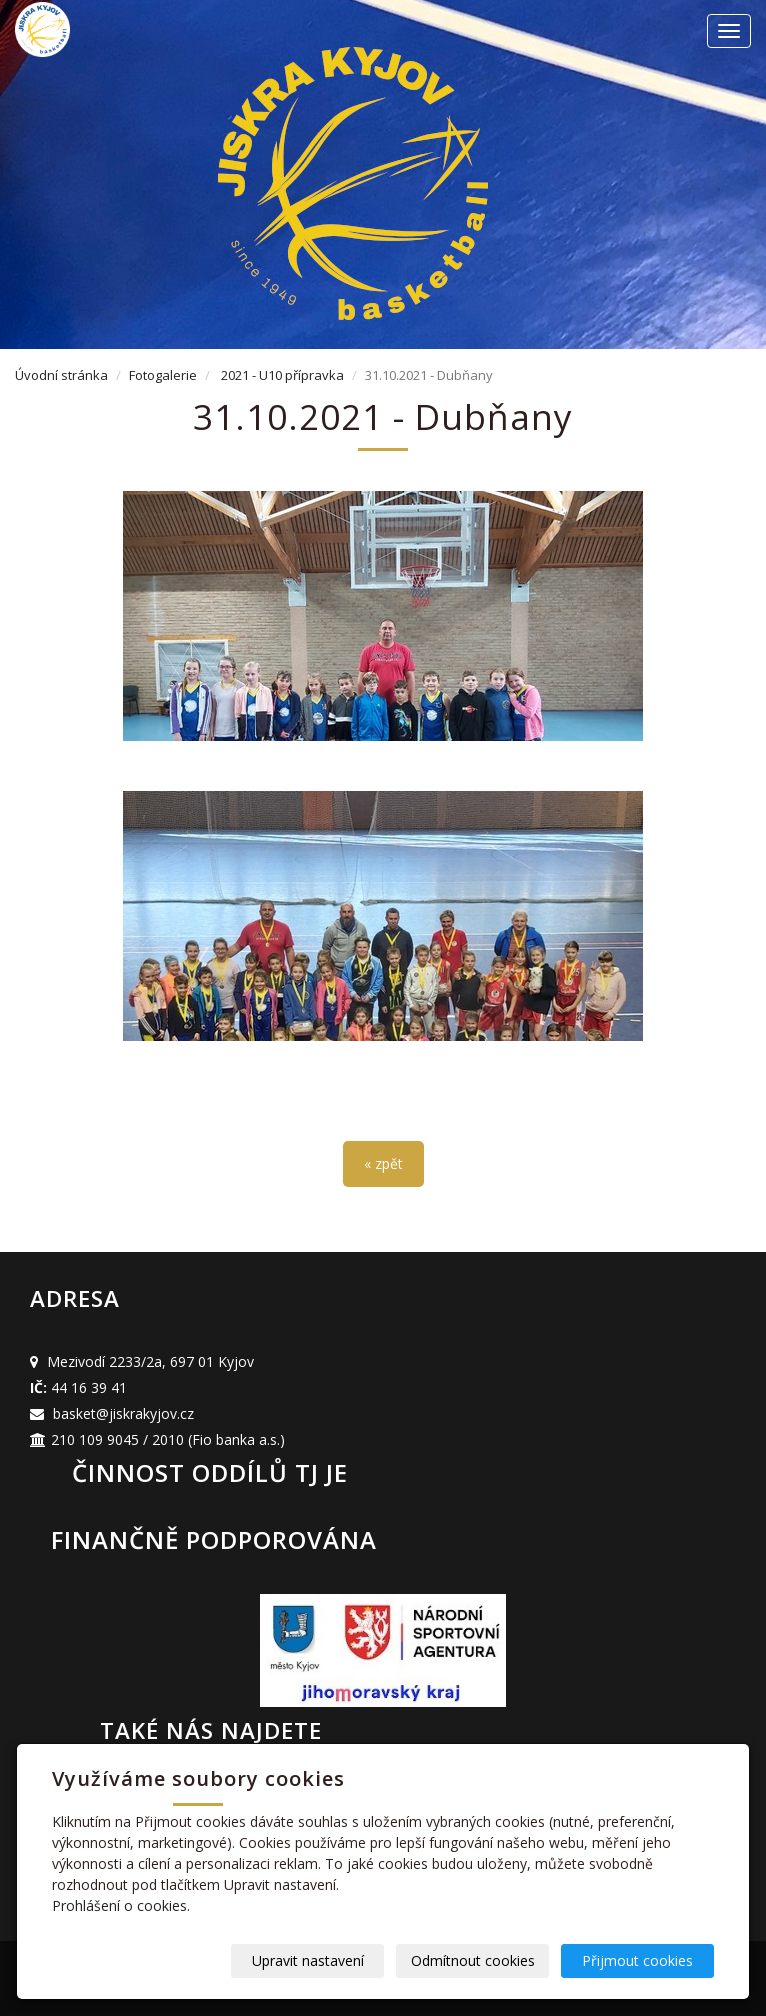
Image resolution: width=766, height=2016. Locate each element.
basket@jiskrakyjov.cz (123, 1413)
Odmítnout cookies (473, 1960)
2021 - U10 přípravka (282, 375)
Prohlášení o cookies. (121, 1905)
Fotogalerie (163, 375)
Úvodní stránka (61, 375)
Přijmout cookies (637, 1960)
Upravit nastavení (308, 1960)
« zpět (383, 1163)
